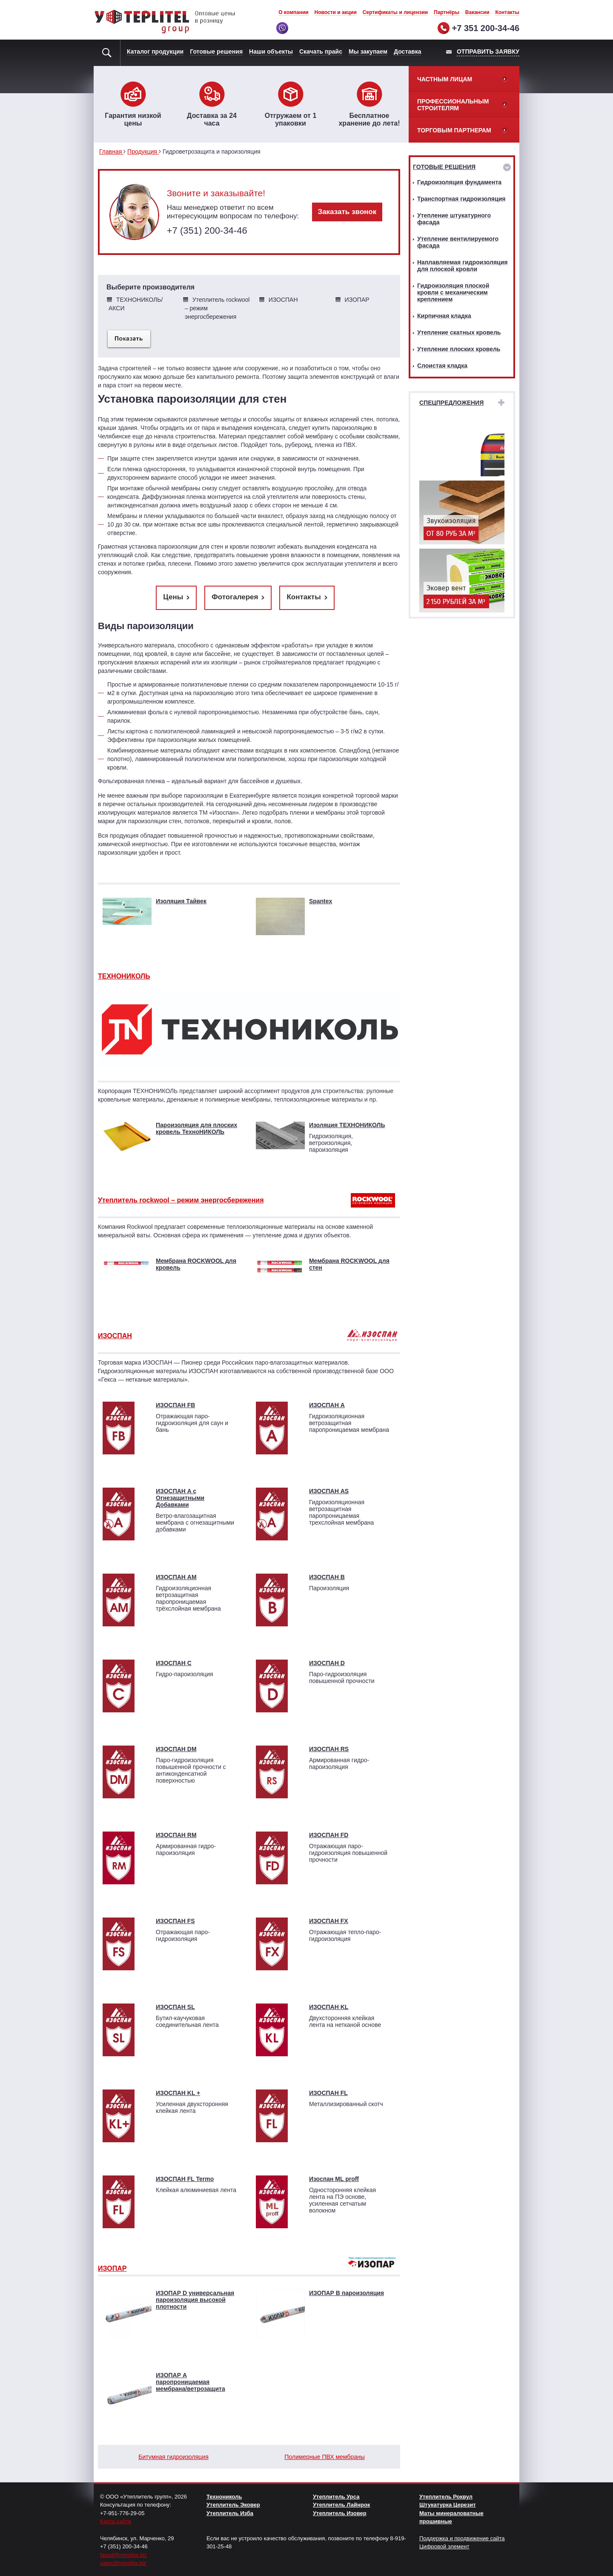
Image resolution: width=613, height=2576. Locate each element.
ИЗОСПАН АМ (176, 1577)
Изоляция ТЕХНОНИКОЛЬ (347, 1125)
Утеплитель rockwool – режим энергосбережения (181, 1200)
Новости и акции (336, 12)
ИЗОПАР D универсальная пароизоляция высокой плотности (195, 2300)
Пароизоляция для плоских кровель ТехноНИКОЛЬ (196, 1128)
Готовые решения (216, 51)
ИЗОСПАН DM (176, 1749)
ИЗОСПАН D (327, 1663)
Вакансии (477, 12)
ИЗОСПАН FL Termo (185, 2178)
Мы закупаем (368, 51)
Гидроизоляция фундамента (459, 182)
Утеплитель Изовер (340, 2513)
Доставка (407, 51)
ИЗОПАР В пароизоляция (346, 2293)
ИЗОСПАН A (327, 1405)
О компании (293, 12)
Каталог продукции (155, 51)
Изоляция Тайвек (181, 901)
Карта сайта (115, 2521)
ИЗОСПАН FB (175, 1405)
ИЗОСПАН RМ (176, 1835)
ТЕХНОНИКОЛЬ (124, 976)
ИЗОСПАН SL (175, 2007)
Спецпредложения (451, 402)
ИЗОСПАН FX (328, 1921)
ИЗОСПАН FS (175, 1921)
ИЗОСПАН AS (329, 1491)
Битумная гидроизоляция (173, 2456)
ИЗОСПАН (115, 1336)
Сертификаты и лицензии (395, 12)
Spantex (320, 901)
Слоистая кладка (442, 365)
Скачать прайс (320, 51)
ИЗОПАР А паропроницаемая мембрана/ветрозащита (190, 2382)
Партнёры (446, 12)
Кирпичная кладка (444, 315)
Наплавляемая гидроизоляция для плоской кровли (462, 265)
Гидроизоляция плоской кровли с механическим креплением (453, 292)
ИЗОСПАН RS (329, 1749)
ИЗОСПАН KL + (178, 2092)
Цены (173, 597)
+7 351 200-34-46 (485, 28)
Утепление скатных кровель (459, 332)
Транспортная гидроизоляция (461, 198)
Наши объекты (271, 51)
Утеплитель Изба (229, 2513)
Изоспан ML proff (334, 2178)
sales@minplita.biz (123, 2563)
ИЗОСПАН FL (328, 2092)
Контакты (507, 12)
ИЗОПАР (112, 2268)
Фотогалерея (235, 597)
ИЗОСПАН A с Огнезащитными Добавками (180, 1498)
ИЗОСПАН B (327, 1577)
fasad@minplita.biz (123, 2555)
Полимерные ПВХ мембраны (324, 2456)
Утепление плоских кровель (458, 349)
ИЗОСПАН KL (328, 2007)
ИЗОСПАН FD (328, 1835)
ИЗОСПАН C (174, 1663)
